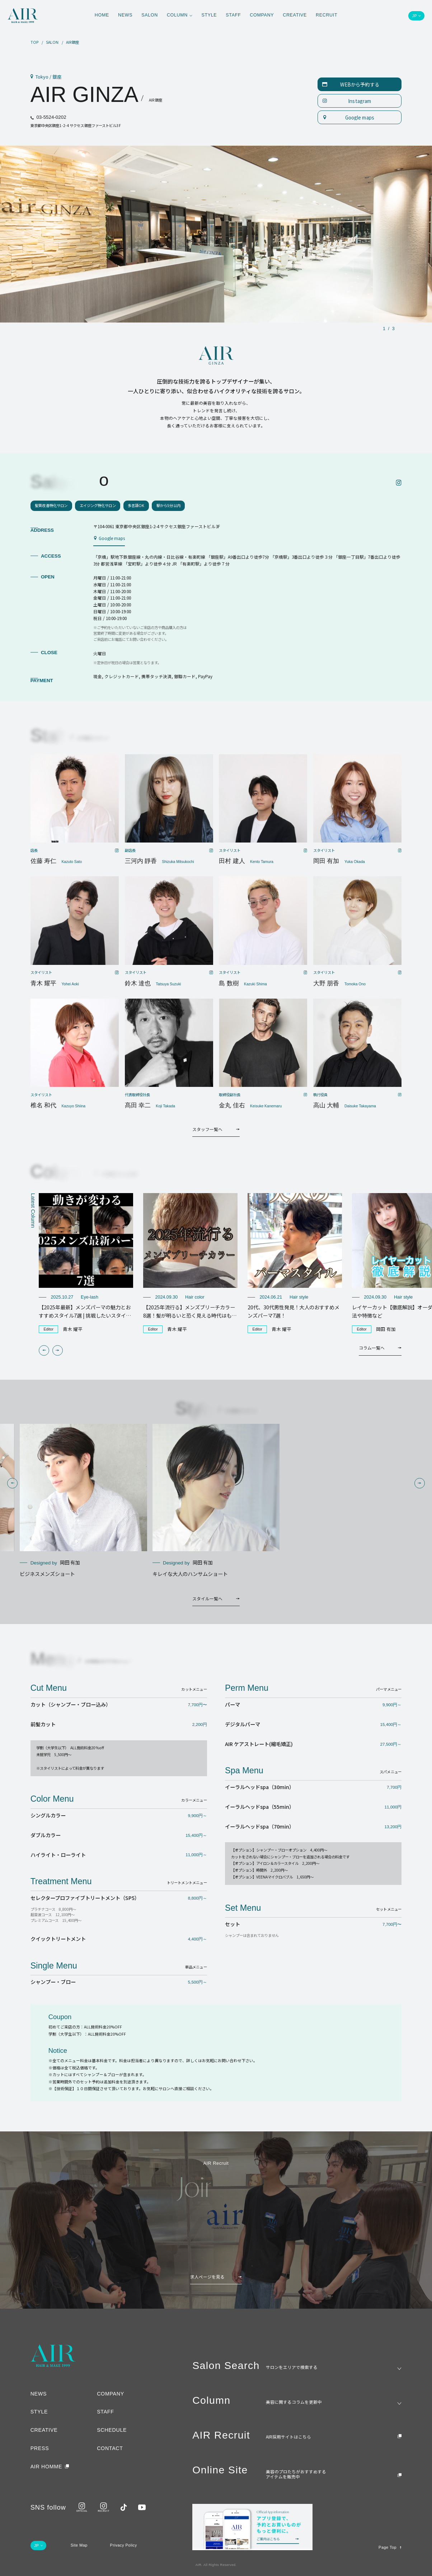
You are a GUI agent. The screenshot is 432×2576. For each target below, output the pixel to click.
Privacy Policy (123, 2545)
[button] (44, 1350)
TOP (34, 42)
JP (414, 16)
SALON (52, 42)
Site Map (79, 2545)
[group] (86, 1263)
